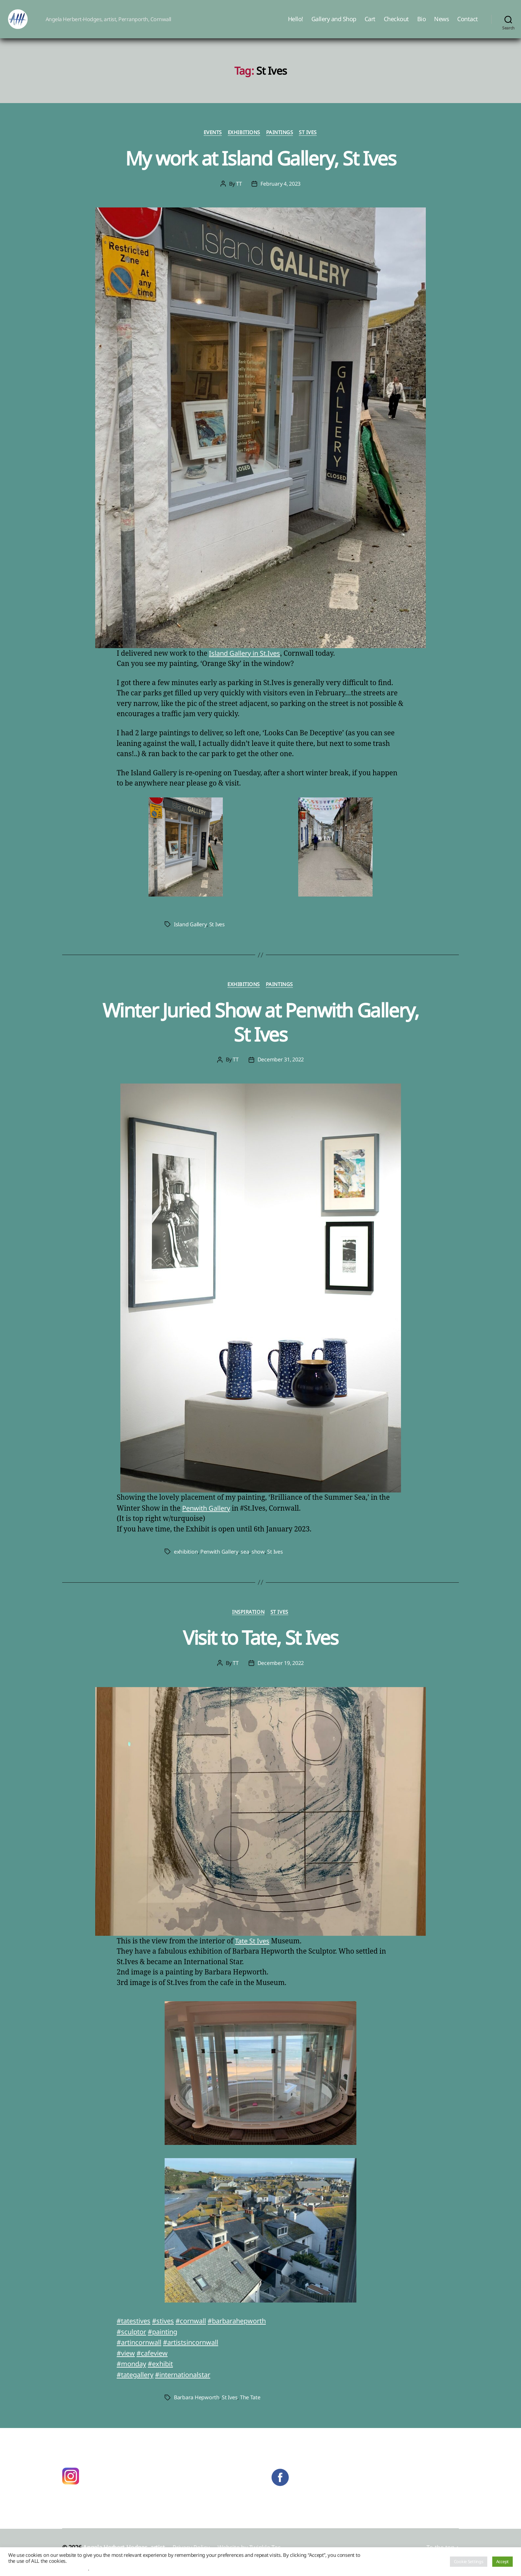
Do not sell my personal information (48, 2568)
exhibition (186, 1561)
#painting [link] (165, 2341)
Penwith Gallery (207, 1518)
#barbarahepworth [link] (245, 2331)
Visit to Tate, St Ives (260, 1647)
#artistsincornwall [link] (195, 2352)
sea (244, 1561)
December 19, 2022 (281, 1673)
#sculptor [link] (132, 2341)
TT (239, 194)
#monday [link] (132, 2373)
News (441, 24)
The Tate (250, 2407)
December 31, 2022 (281, 1070)
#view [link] (126, 2363)
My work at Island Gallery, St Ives (260, 167)
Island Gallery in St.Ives (246, 663)
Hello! (295, 24)
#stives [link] (166, 2331)
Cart (370, 24)
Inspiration (248, 1622)
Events (212, 142)
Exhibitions (244, 142)
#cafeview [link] (154, 2363)
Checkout (396, 24)
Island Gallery (190, 934)
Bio (421, 24)
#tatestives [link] (135, 2331)
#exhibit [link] (163, 2373)
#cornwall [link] (196, 2331)
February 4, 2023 (280, 194)
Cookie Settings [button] (468, 2561)
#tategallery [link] (137, 2384)
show (257, 1561)
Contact (467, 24)
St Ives (309, 142)
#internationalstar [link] (188, 2384)
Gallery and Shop (333, 24)
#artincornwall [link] (141, 2352)
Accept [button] (502, 2561)
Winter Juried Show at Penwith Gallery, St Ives (261, 1031)
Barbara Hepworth (197, 2407)
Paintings (280, 142)
